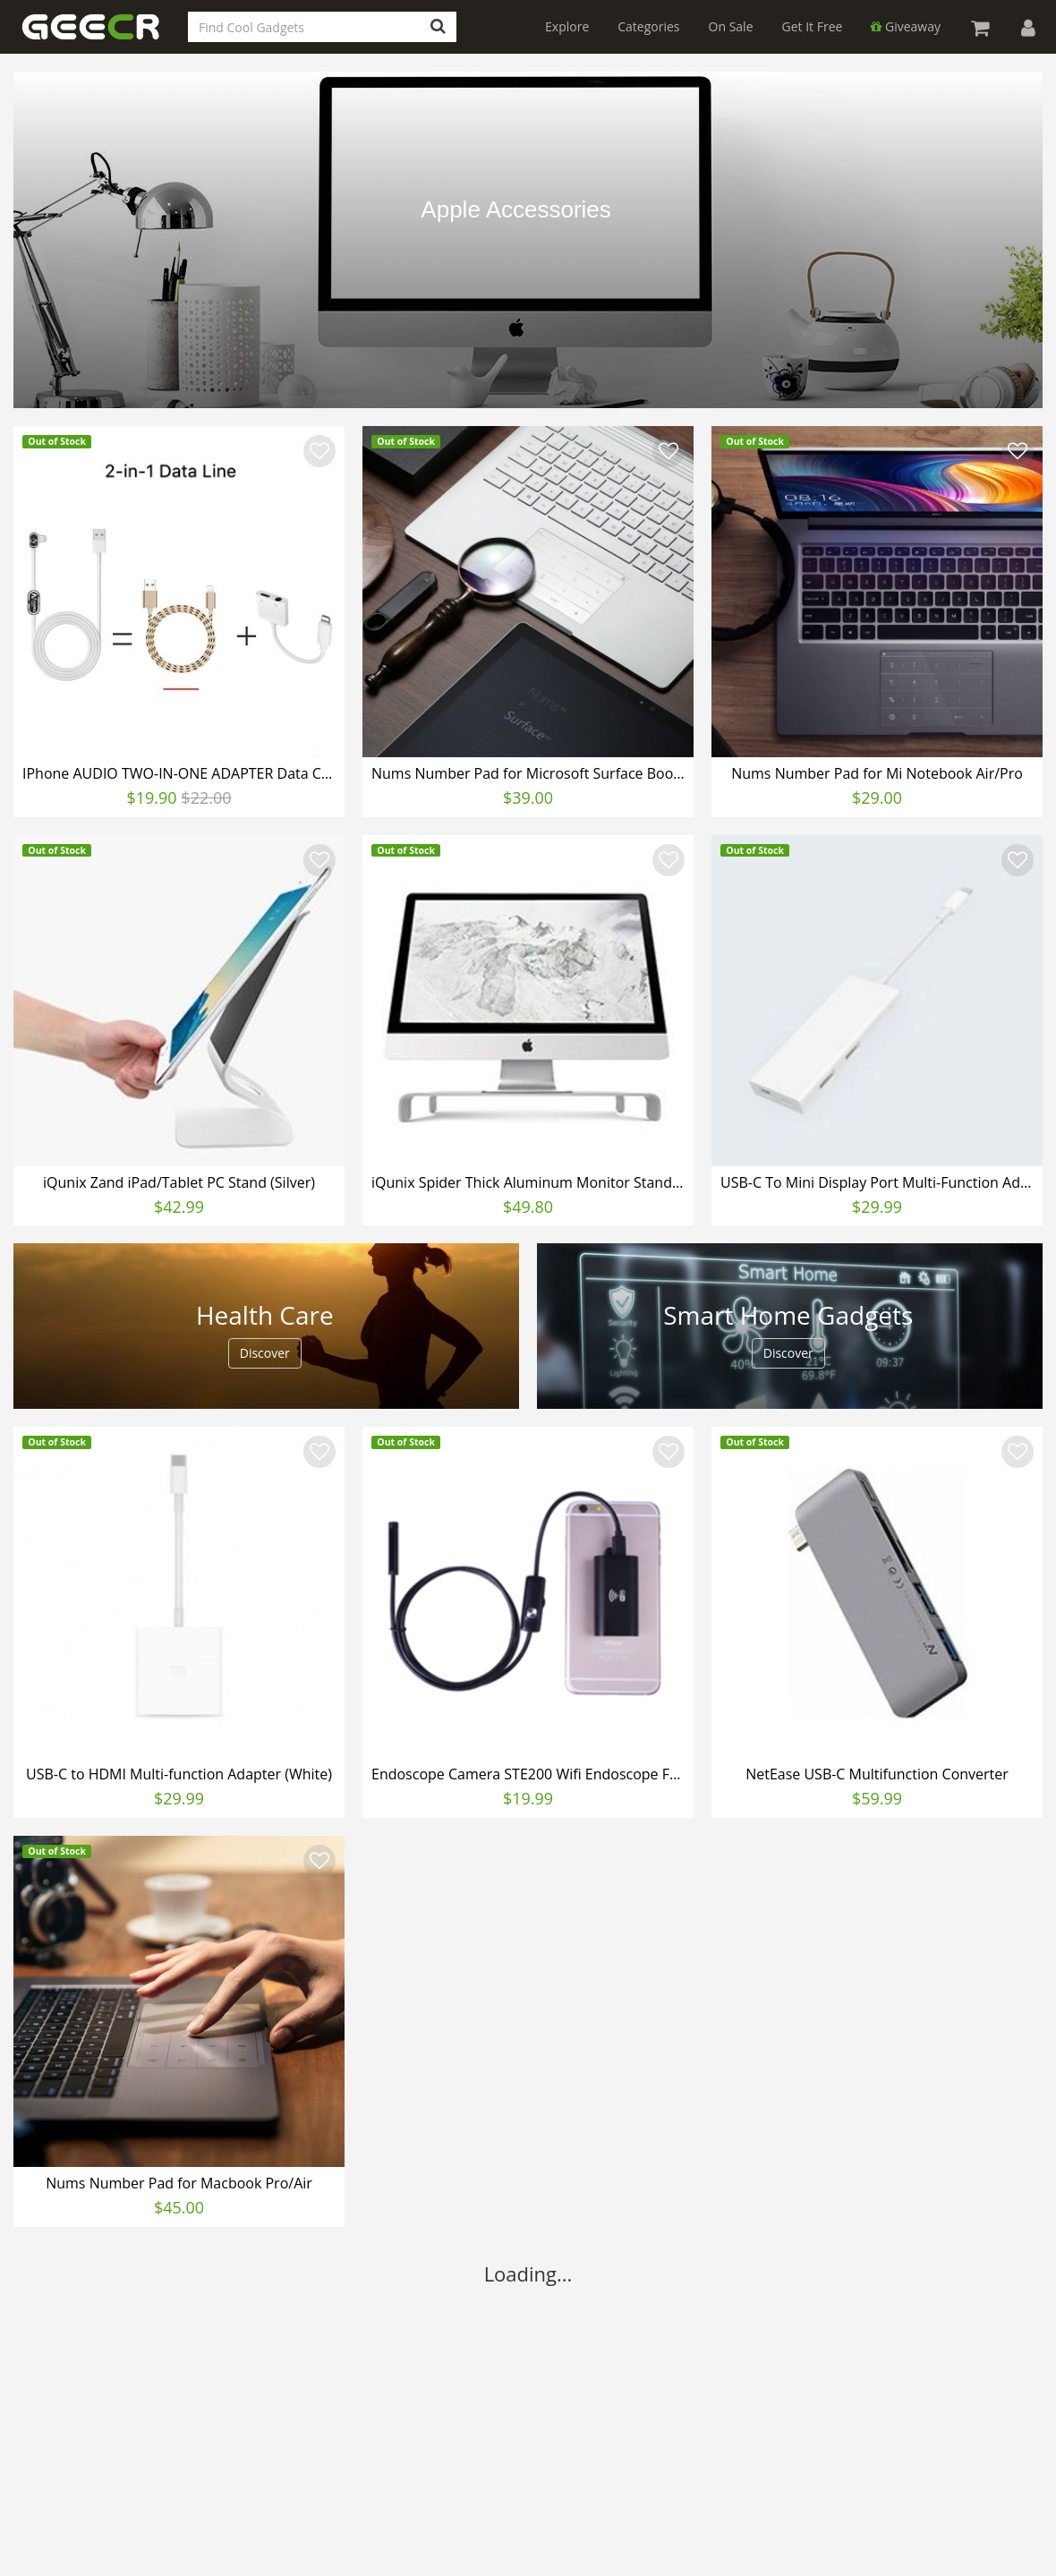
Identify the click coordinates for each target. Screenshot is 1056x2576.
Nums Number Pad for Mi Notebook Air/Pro (877, 773)
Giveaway (906, 26)
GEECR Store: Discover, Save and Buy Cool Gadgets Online (103, 37)
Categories (648, 26)
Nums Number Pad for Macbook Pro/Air (179, 2183)
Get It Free (812, 26)
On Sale (731, 26)
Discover (265, 1352)
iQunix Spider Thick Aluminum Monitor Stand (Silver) (530, 1182)
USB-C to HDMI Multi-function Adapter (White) (179, 1774)
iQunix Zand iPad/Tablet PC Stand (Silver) (179, 1182)
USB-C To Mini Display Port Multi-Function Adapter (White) (879, 1182)
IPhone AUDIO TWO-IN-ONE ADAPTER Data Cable (181, 773)
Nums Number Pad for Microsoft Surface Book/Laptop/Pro (530, 773)
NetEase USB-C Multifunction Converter (877, 1774)
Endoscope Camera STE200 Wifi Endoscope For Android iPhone (530, 1774)
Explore (567, 26)
